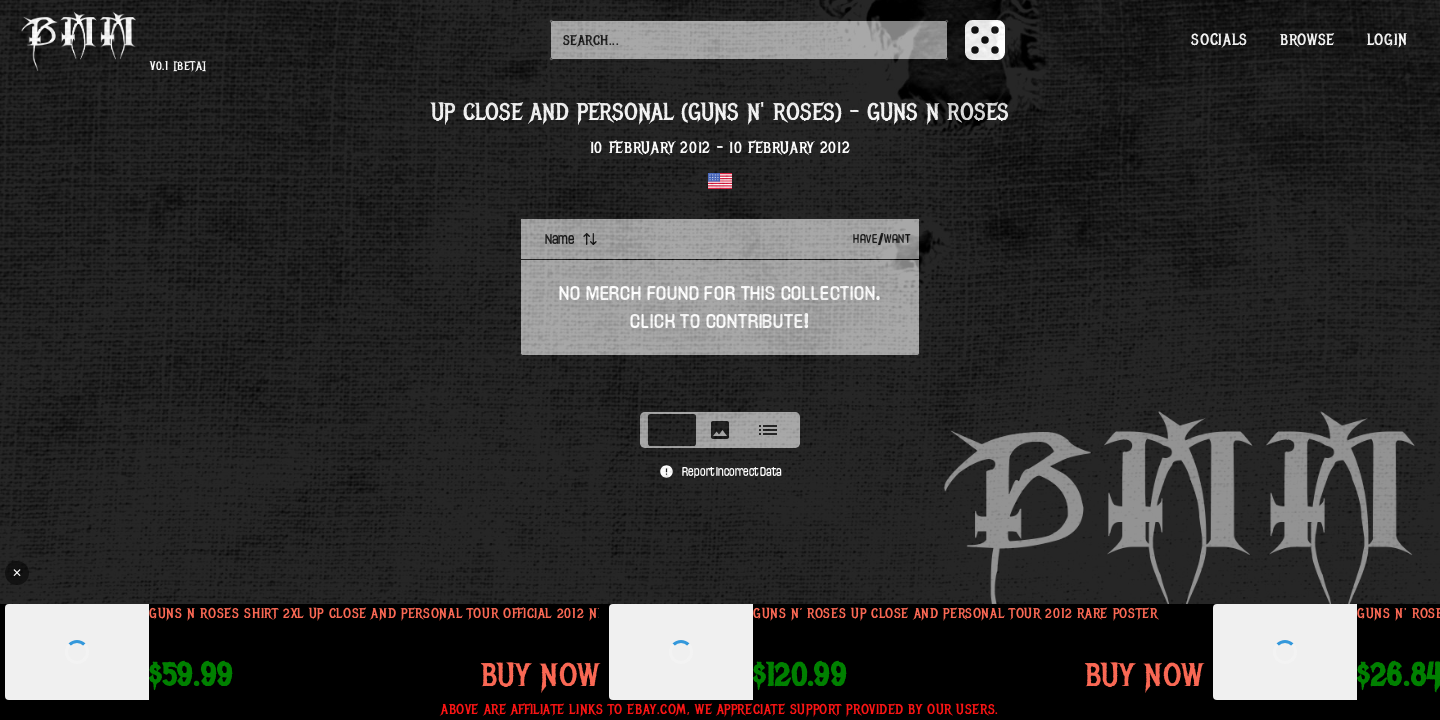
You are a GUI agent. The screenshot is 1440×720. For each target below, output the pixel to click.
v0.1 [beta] (178, 66)
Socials (1219, 40)
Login (1387, 40)
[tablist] (720, 430)
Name (571, 239)
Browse (1307, 40)
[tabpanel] (720, 309)
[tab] (672, 430)
